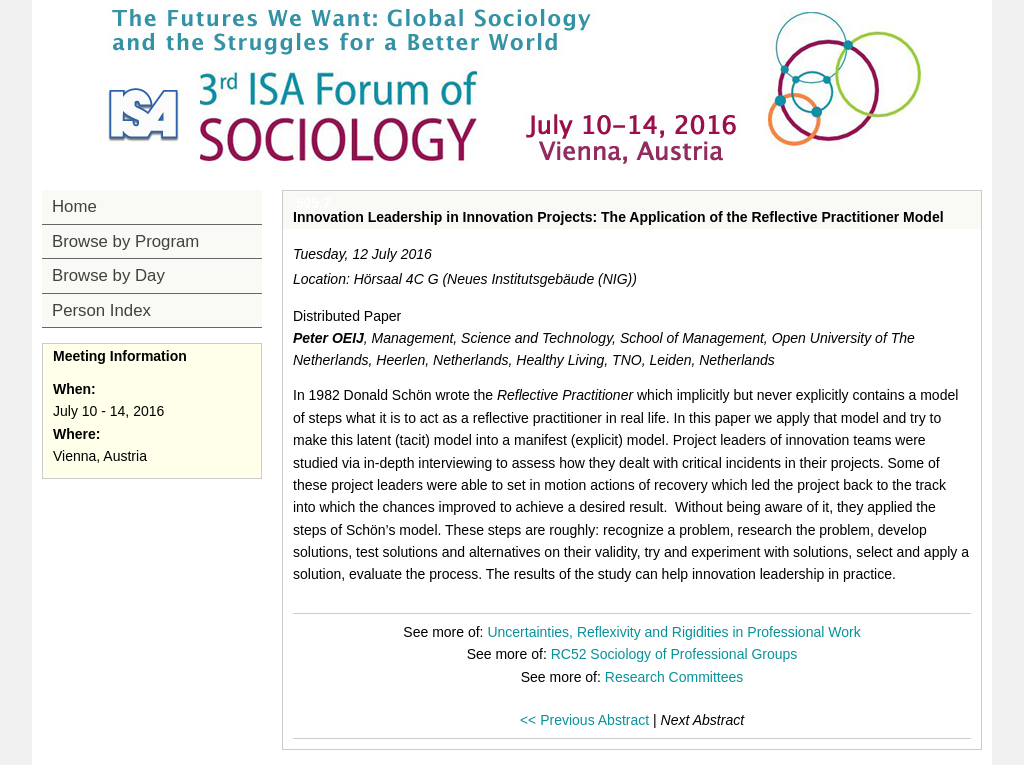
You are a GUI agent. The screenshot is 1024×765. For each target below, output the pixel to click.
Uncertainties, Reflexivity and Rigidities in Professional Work (673, 632)
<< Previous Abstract (584, 720)
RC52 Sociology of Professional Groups (674, 654)
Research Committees (674, 677)
